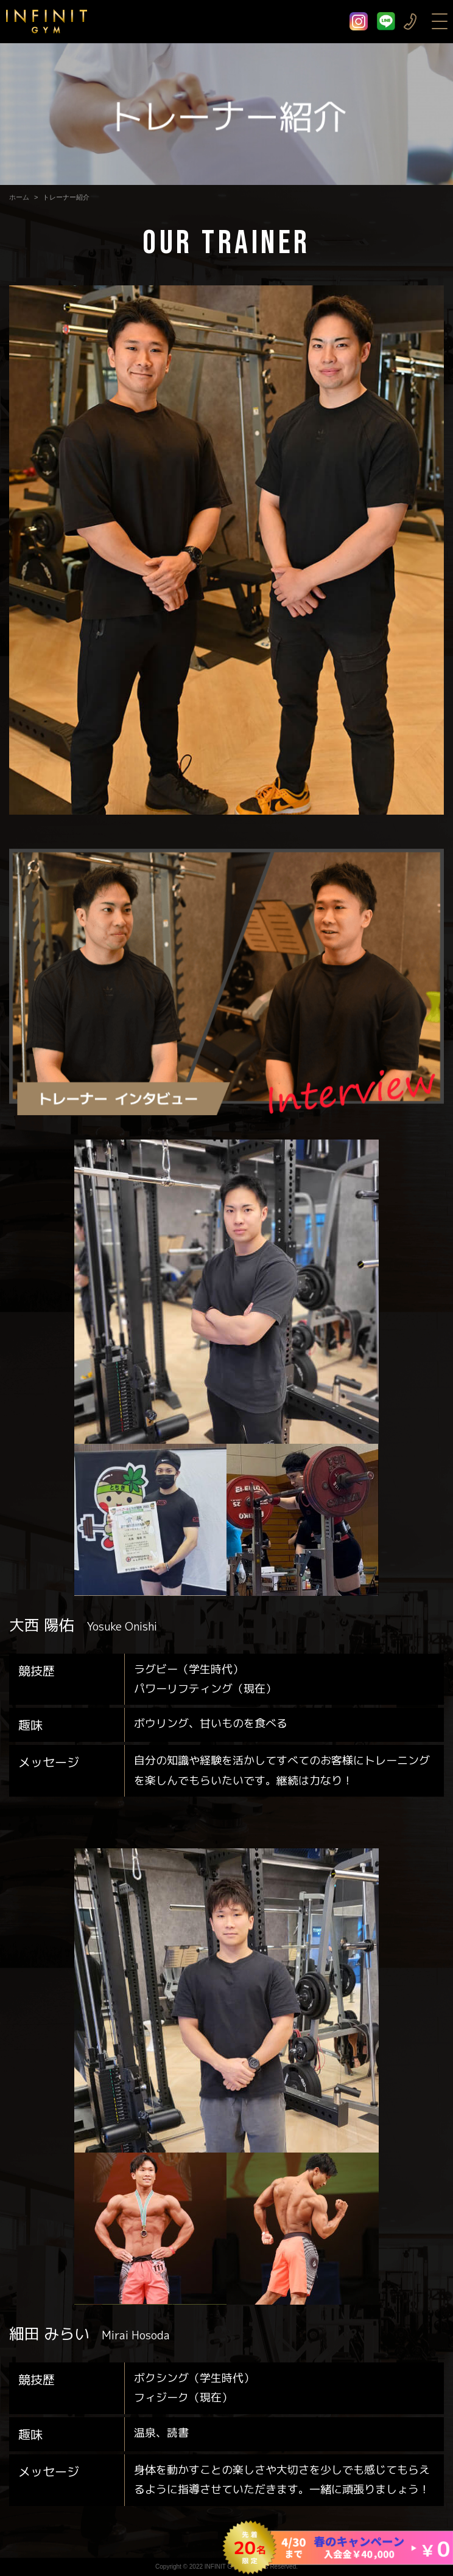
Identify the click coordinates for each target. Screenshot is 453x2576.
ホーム (19, 197)
